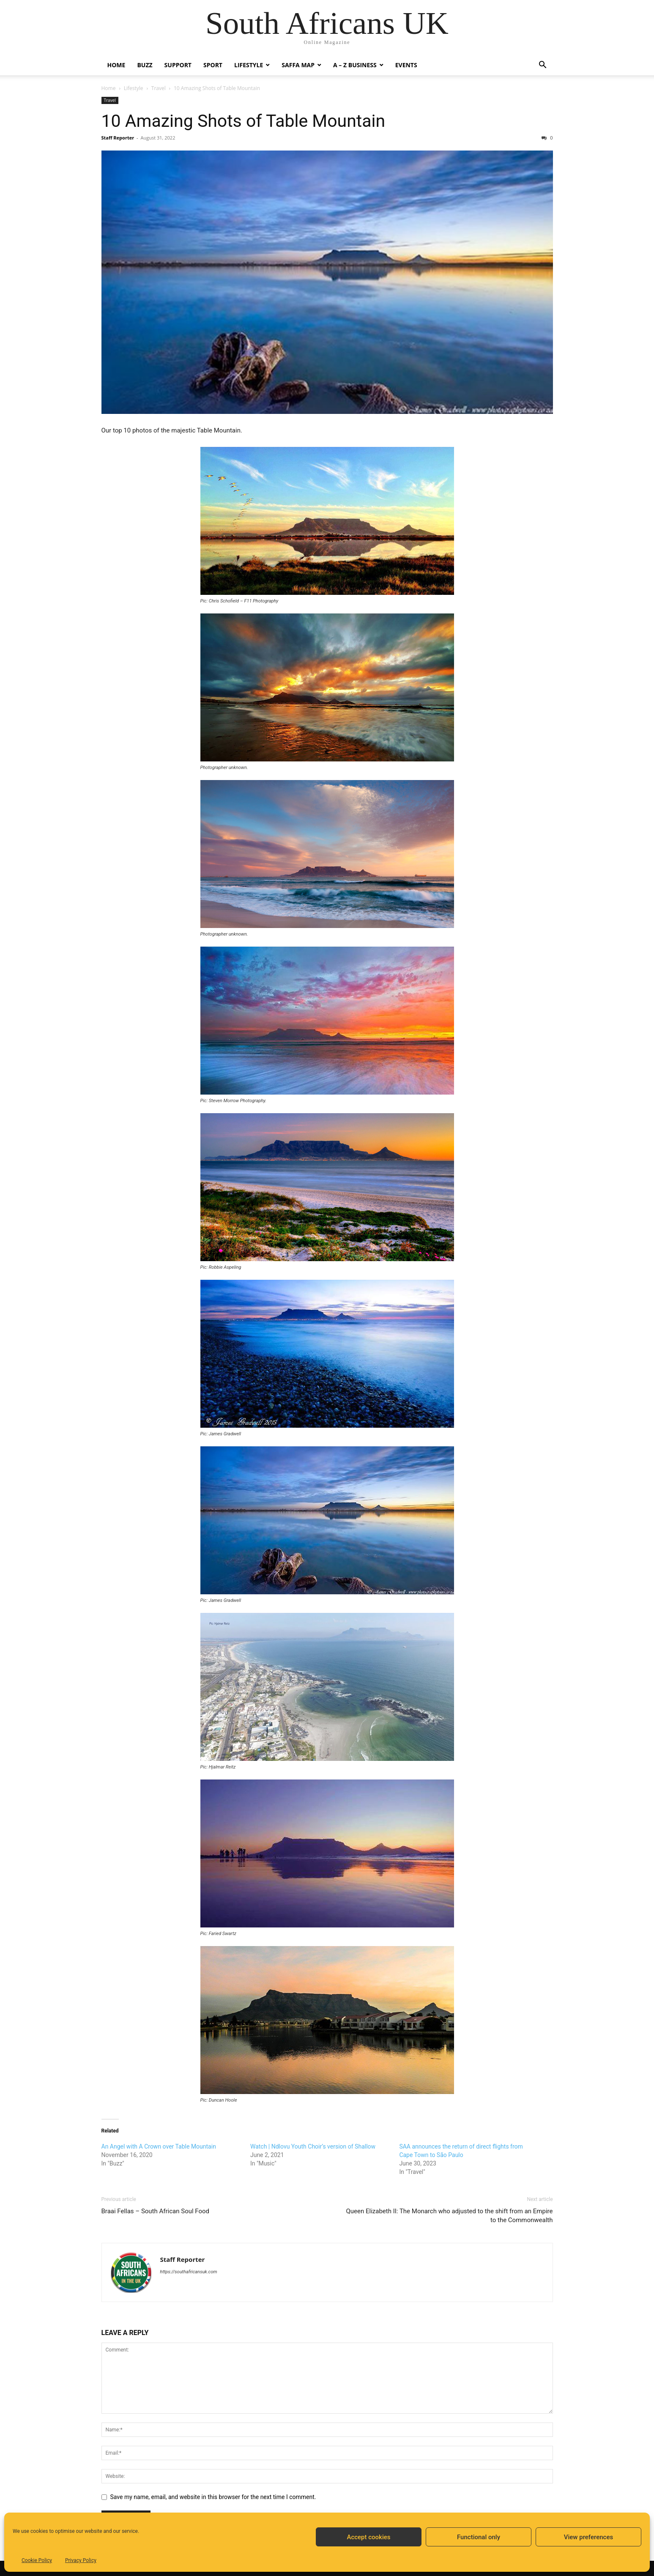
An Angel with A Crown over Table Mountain (158, 2146)
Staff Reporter (117, 137)
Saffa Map (298, 65)
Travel (158, 88)
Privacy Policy (80, 2560)
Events (406, 65)
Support (178, 65)
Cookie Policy (37, 2560)
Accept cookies (368, 2537)
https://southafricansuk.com (188, 2272)
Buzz (144, 65)
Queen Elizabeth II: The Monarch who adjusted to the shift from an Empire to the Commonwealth (449, 2215)
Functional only (478, 2537)
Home (116, 65)
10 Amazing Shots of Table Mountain (243, 121)
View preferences (588, 2537)
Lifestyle (248, 65)
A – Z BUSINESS (355, 65)
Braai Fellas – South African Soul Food (155, 2211)
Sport (212, 65)
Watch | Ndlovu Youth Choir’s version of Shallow (312, 2146)
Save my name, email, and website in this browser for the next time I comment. (213, 2497)
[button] (543, 66)
